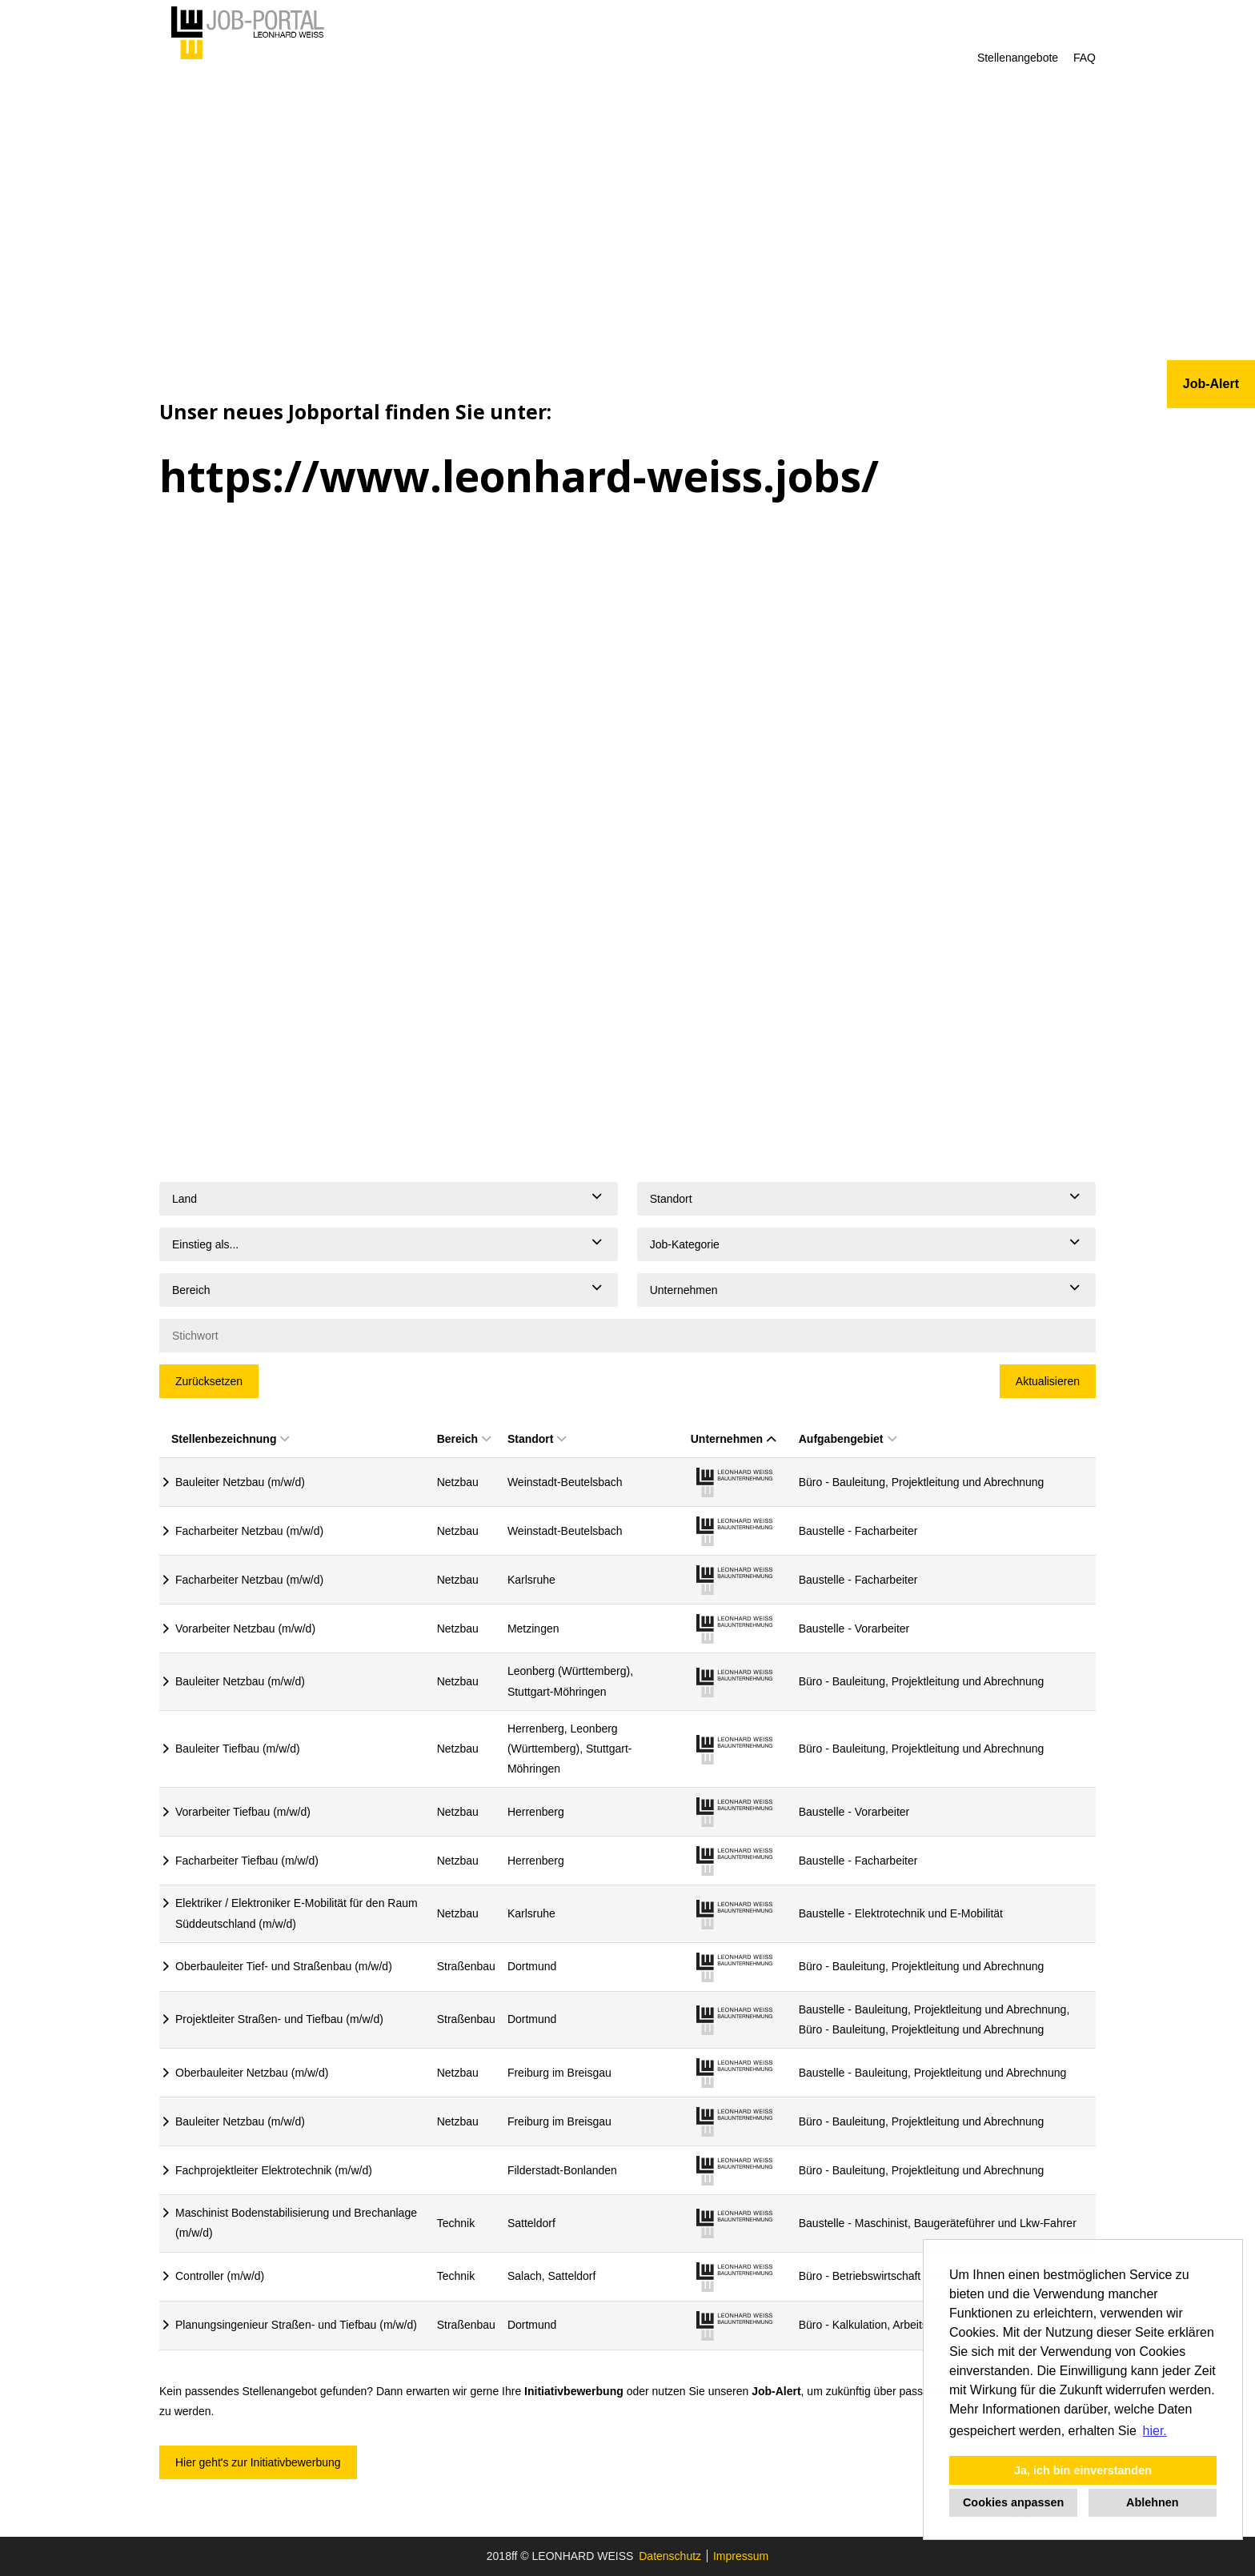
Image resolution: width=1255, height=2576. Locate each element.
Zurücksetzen (209, 1381)
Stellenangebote (1017, 57)
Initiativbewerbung (573, 2391)
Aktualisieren (1048, 1381)
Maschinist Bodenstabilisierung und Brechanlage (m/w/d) (296, 2222)
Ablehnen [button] (1152, 2502)
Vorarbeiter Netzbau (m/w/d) (245, 1628)
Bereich (464, 1438)
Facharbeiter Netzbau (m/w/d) (249, 1530)
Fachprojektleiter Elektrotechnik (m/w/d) (273, 2170)
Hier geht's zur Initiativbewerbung (258, 2462)
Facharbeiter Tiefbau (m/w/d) (247, 1860)
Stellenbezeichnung (230, 1438)
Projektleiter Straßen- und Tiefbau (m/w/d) (279, 2019)
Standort (537, 1438)
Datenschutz (670, 2556)
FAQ (1084, 57)
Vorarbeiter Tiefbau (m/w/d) (243, 1811)
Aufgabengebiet (847, 1438)
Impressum (740, 2556)
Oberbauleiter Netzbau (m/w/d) (251, 2072)
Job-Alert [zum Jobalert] (1211, 384)
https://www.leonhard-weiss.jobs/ (519, 476)
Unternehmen (733, 1438)
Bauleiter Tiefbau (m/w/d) (237, 1748)
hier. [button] (1155, 2431)
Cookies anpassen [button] (1013, 2502)
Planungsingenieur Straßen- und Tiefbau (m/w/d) (296, 2324)
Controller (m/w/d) (219, 2276)
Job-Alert (776, 2391)
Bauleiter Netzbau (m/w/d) (240, 1482)
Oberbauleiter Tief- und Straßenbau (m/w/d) (283, 1966)
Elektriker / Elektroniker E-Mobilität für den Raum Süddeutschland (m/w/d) (296, 1913)
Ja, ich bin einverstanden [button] (1083, 2470)
